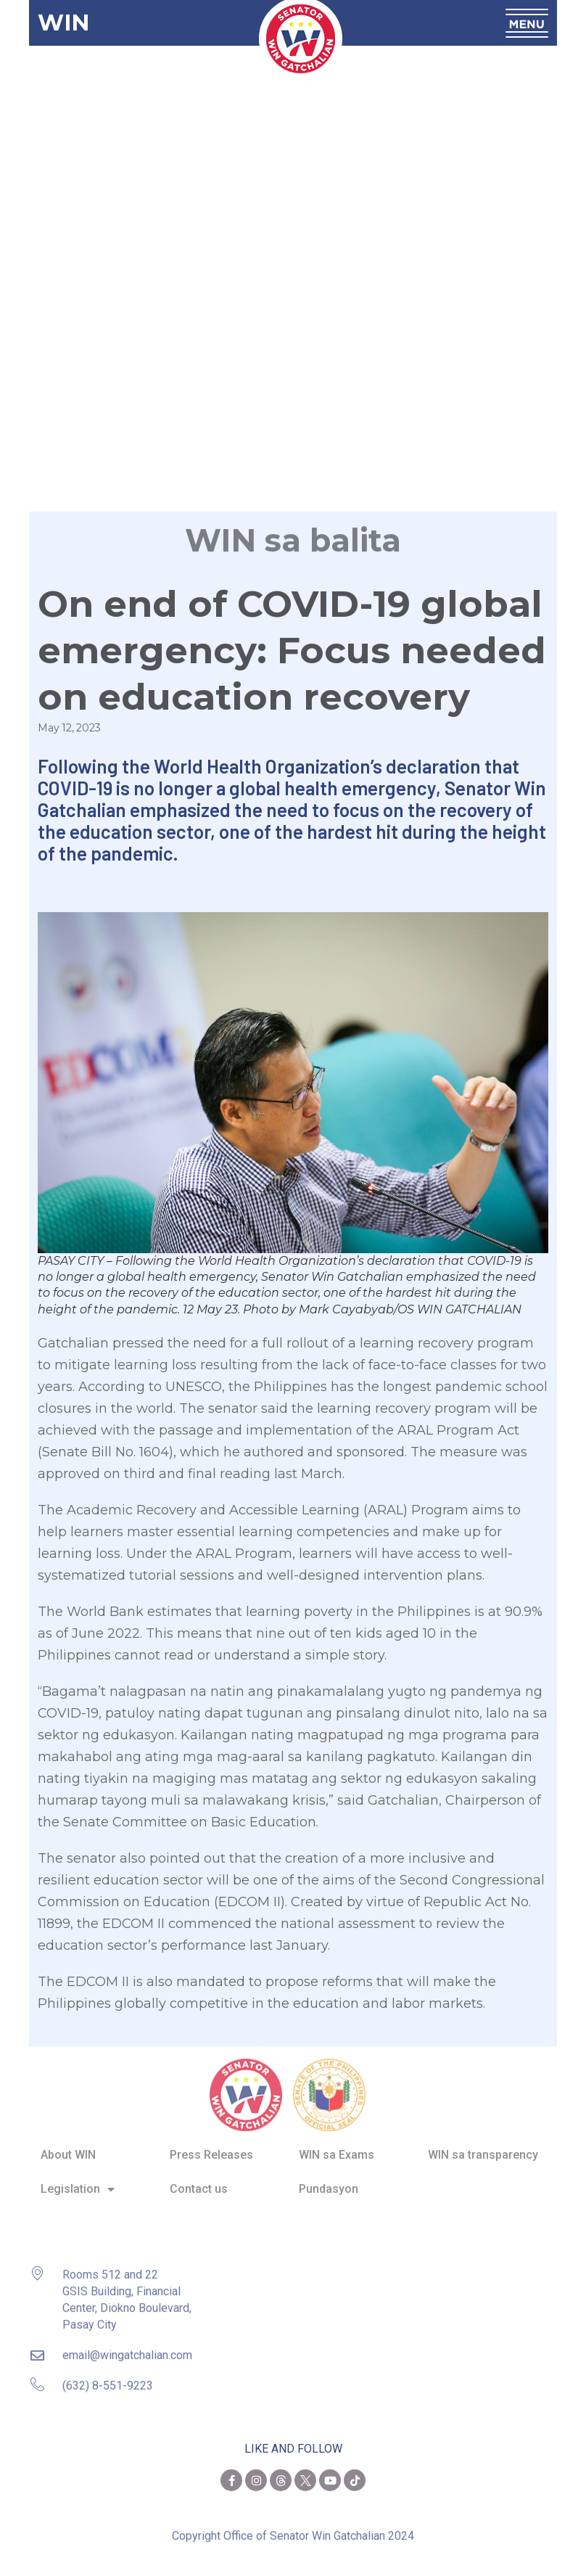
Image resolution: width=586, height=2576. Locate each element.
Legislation (78, 2180)
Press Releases (211, 2145)
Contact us (199, 2179)
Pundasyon (328, 2179)
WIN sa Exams (336, 2145)
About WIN (68, 2145)
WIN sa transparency (483, 2145)
